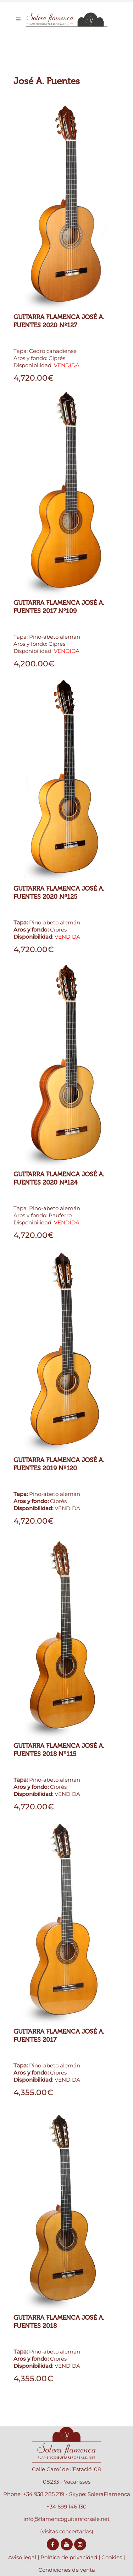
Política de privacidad (68, 2557)
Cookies (111, 2557)
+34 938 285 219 (43, 2494)
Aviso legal (22, 2557)
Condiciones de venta (66, 2569)
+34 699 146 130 (66, 2506)
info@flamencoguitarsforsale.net (66, 2519)
